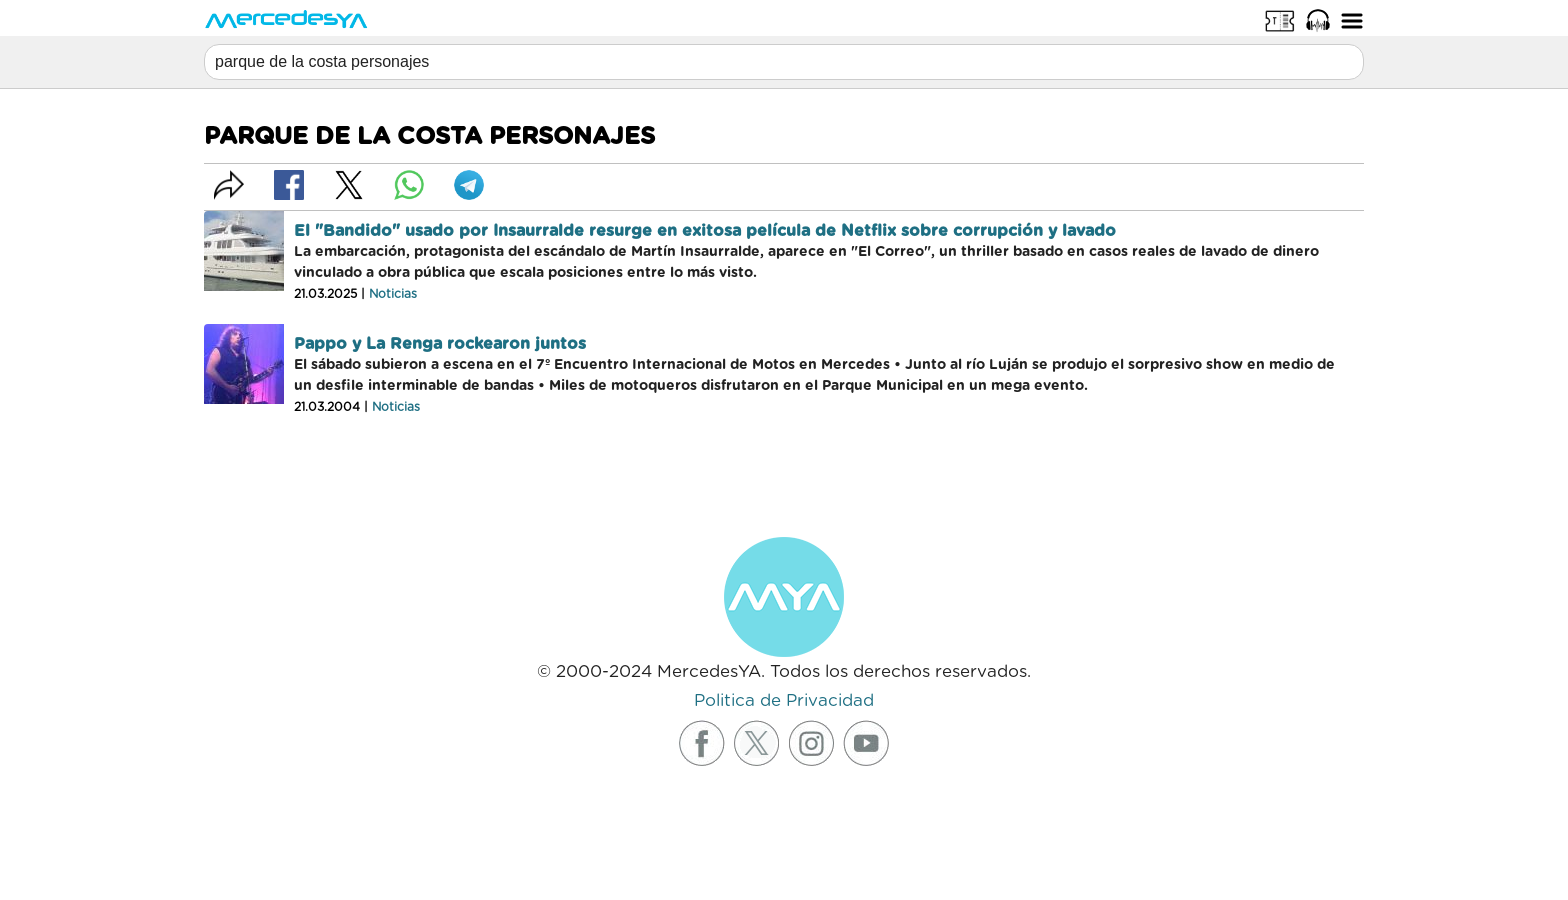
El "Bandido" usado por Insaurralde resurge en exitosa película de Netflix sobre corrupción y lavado (705, 231)
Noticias (393, 294)
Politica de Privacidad (784, 700)
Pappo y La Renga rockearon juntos (440, 344)
